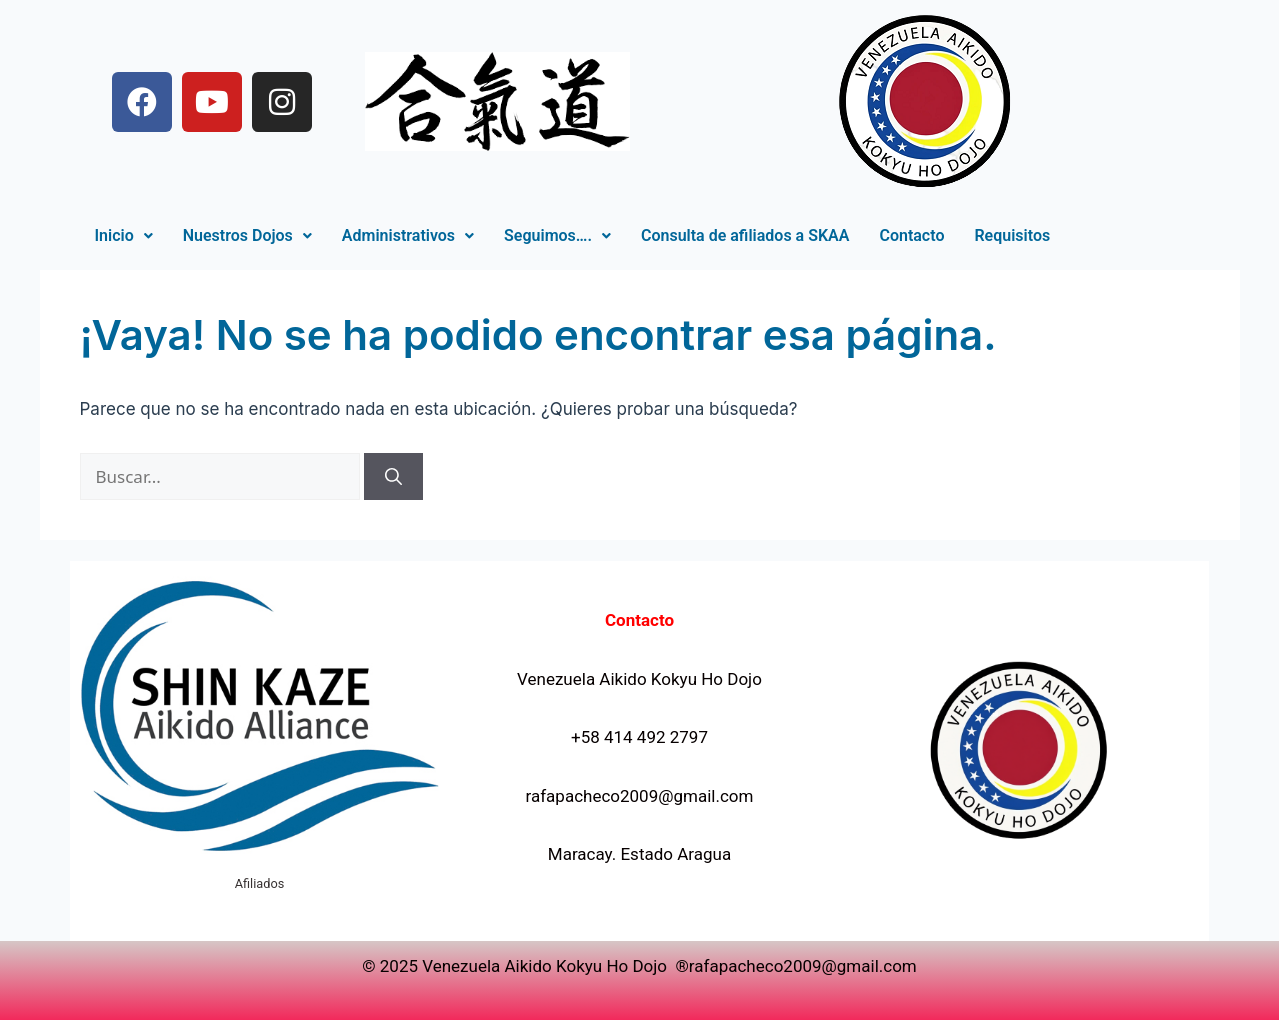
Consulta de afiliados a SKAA (745, 235)
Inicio (124, 235)
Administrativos (408, 235)
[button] (124, 236)
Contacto (911, 235)
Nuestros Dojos (247, 235)
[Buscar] (393, 477)
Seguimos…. (557, 235)
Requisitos (1012, 235)
